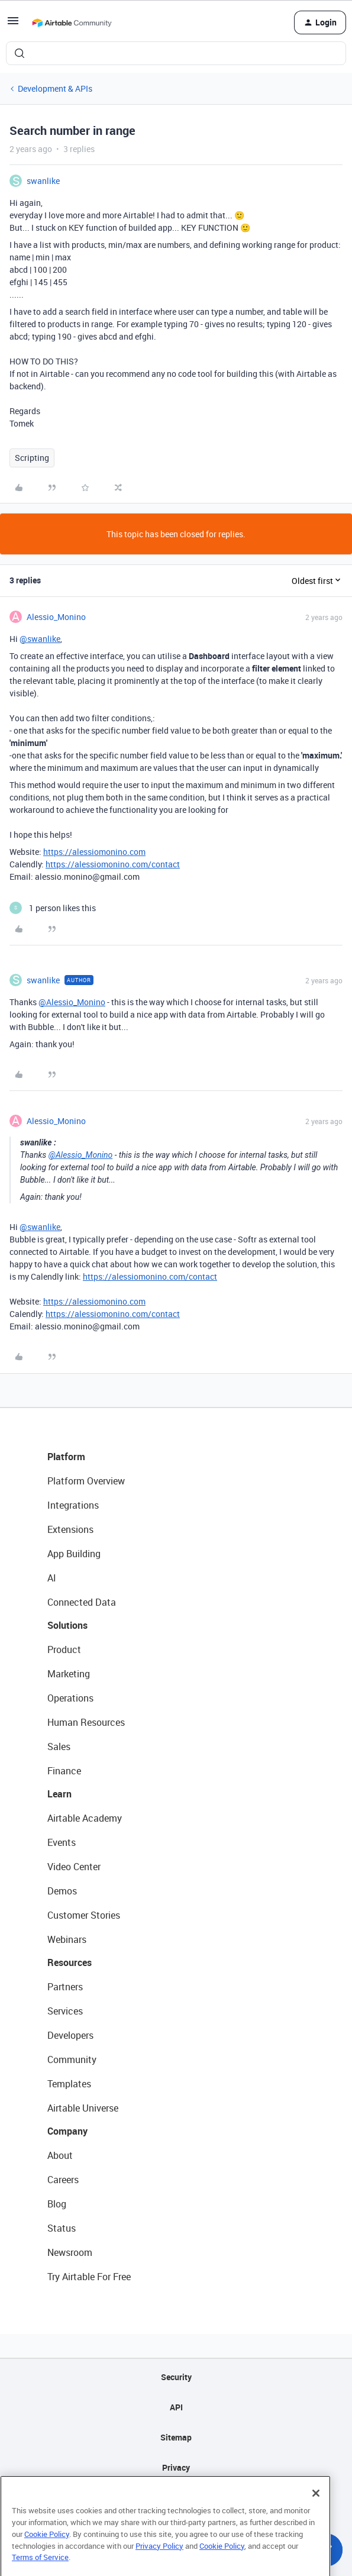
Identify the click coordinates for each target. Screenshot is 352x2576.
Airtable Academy (84, 1818)
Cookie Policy (46, 2553)
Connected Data (81, 1602)
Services (65, 2010)
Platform (66, 1456)
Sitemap (176, 2437)
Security (176, 2377)
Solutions (67, 1625)
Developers (70, 2035)
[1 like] (52, 908)
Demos (62, 1890)
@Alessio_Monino (71, 1002)
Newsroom (69, 2252)
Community (71, 2059)
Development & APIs (55, 88)
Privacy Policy (159, 2564)
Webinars (66, 1939)
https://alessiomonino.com (94, 851)
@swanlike (40, 638)
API (176, 2407)
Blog (56, 2203)
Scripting (32, 457)
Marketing (68, 1673)
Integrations (73, 1505)
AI (51, 1577)
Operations (70, 1698)
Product (64, 1649)
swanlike (43, 180)
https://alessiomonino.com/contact (113, 864)
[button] (13, 24)
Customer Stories (83, 1915)
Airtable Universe (82, 2108)
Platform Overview (86, 1480)
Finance (64, 1770)
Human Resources (86, 1722)
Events (61, 1842)
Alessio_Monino (56, 616)
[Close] (316, 2512)
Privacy (176, 2467)
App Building (74, 1553)
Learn (59, 1793)
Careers (63, 2179)
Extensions (70, 1529)
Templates (69, 2083)
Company (67, 2131)
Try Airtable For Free (89, 2276)
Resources (69, 1962)
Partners (65, 1986)
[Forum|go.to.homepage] (72, 22)
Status (61, 2228)
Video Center (74, 1866)
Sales (58, 1746)
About (60, 2155)
